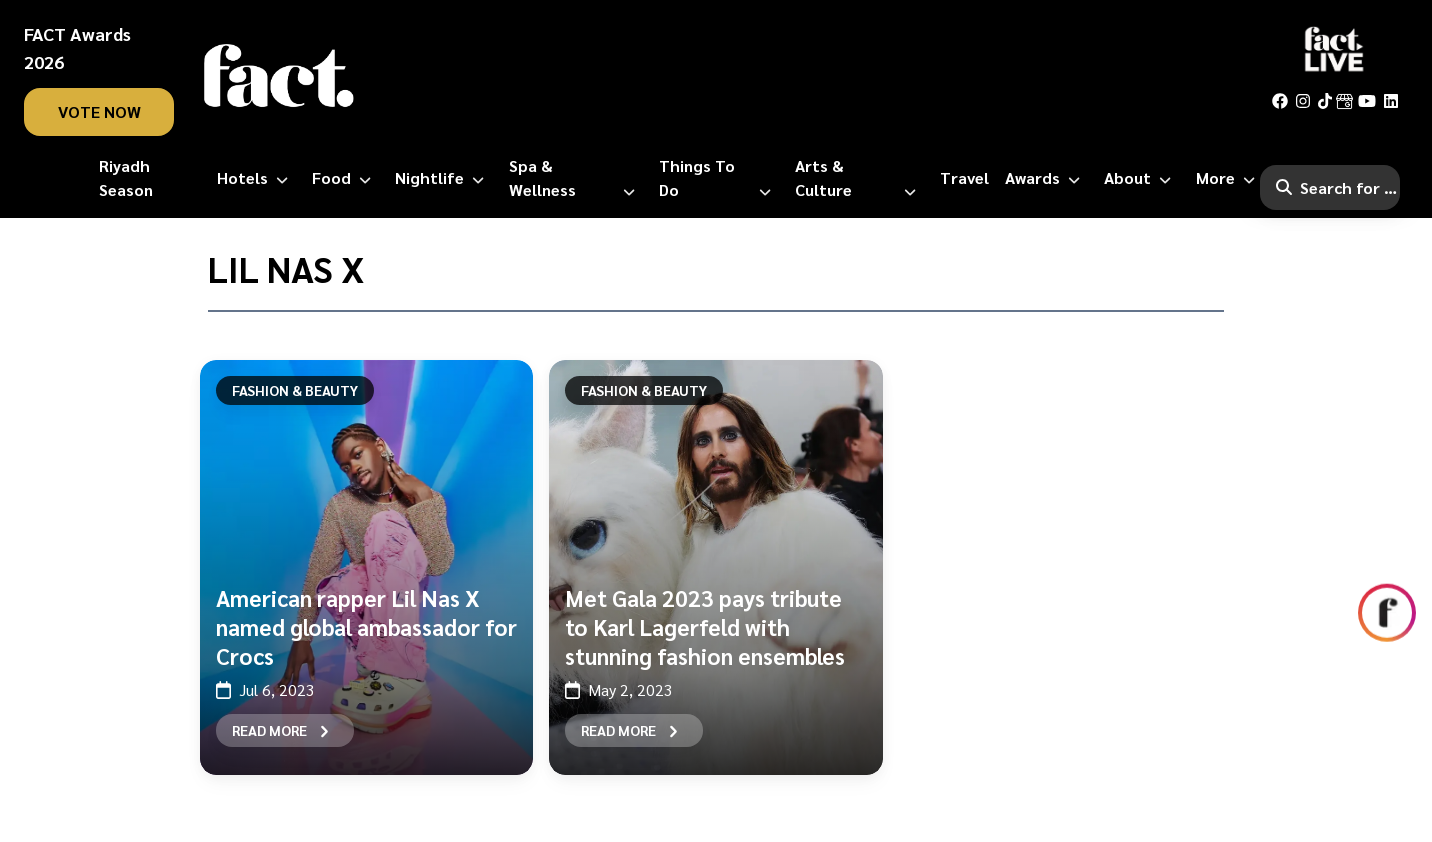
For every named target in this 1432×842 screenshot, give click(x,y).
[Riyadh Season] (150, 178)
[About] (1141, 178)
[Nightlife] (443, 178)
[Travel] (964, 178)
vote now (99, 111)
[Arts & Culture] (859, 178)
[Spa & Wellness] (576, 178)
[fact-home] (279, 76)
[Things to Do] (719, 178)
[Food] (345, 178)
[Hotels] (256, 178)
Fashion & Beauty (295, 390)
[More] (1229, 178)
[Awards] (1046, 178)
